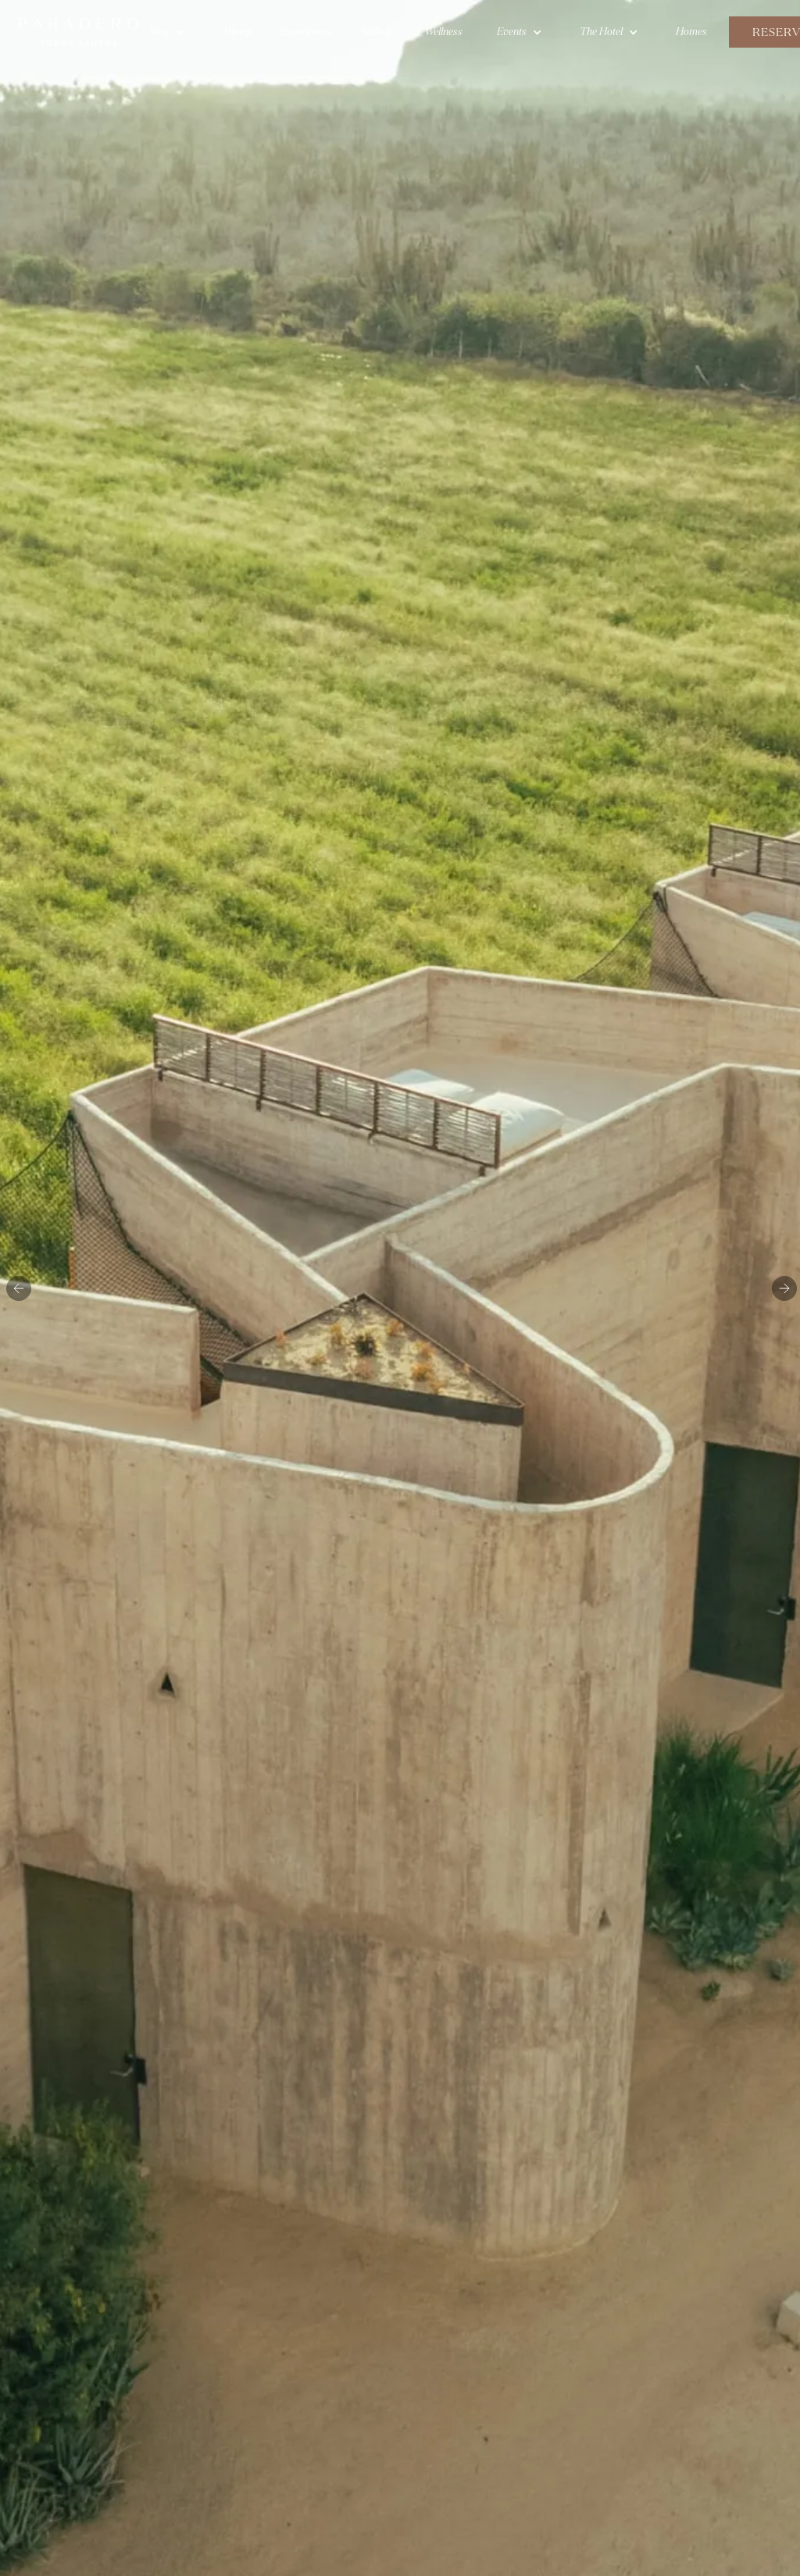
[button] (167, 32)
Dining (237, 31)
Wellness (443, 31)
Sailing (375, 31)
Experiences (306, 31)
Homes (691, 31)
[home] (78, 32)
